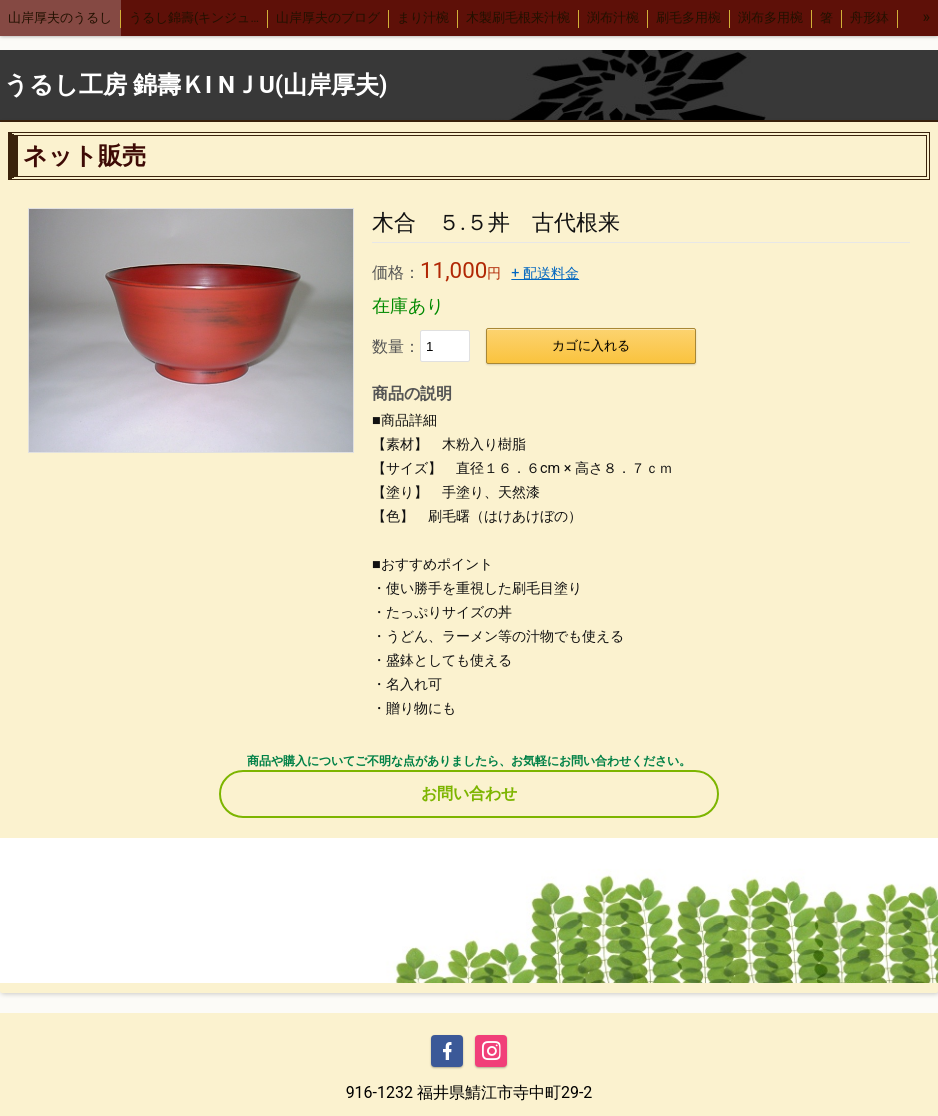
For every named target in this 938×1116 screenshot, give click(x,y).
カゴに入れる (591, 345)
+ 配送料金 (545, 273)
